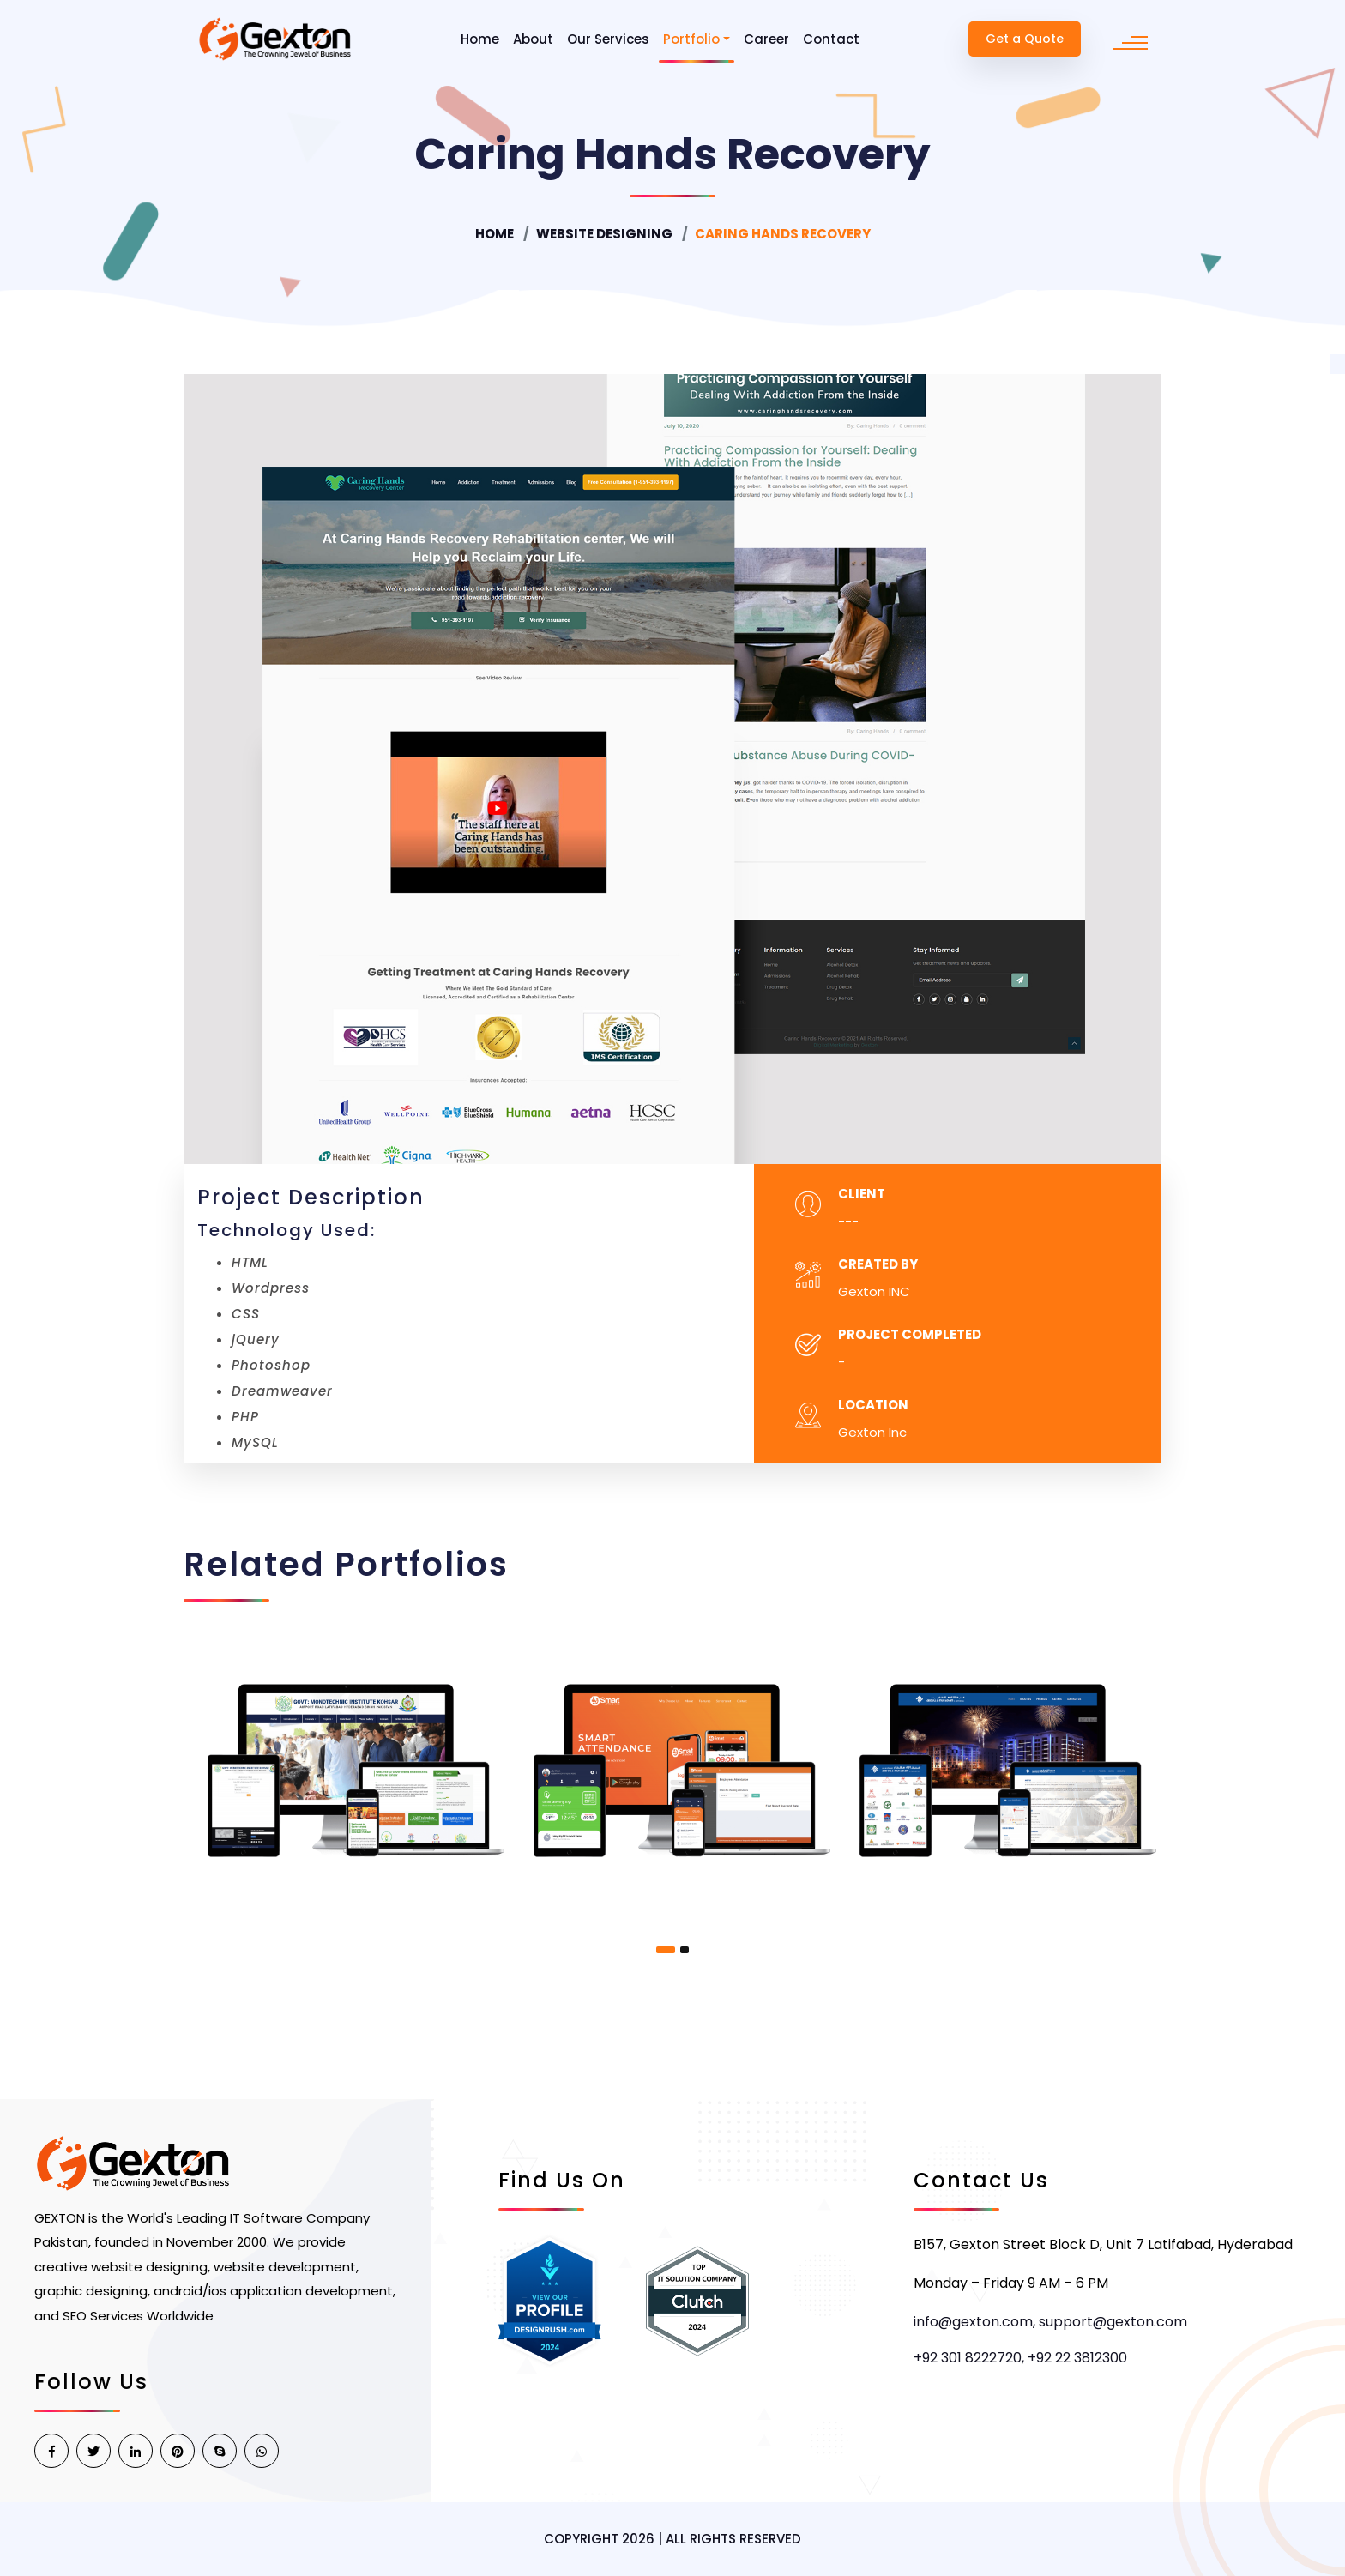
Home (480, 39)
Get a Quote (1025, 38)
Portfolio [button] (691, 39)
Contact (831, 39)
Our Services (608, 39)
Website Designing (604, 234)
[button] (666, 1949)
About (533, 39)
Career (766, 39)
